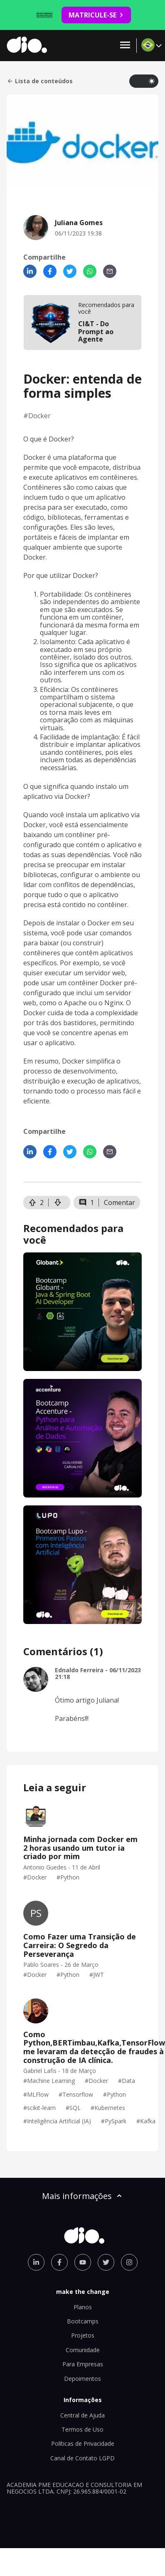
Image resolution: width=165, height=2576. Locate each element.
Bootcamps (83, 2321)
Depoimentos (82, 2379)
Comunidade (83, 2350)
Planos (83, 2307)
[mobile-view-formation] (82, 322)
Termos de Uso (82, 2429)
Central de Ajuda (82, 2415)
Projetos (82, 2335)
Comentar (119, 1202)
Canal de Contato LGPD (82, 2458)
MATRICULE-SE (96, 15)
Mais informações (82, 2196)
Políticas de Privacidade (82, 2443)
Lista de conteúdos (40, 81)
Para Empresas (82, 2364)
